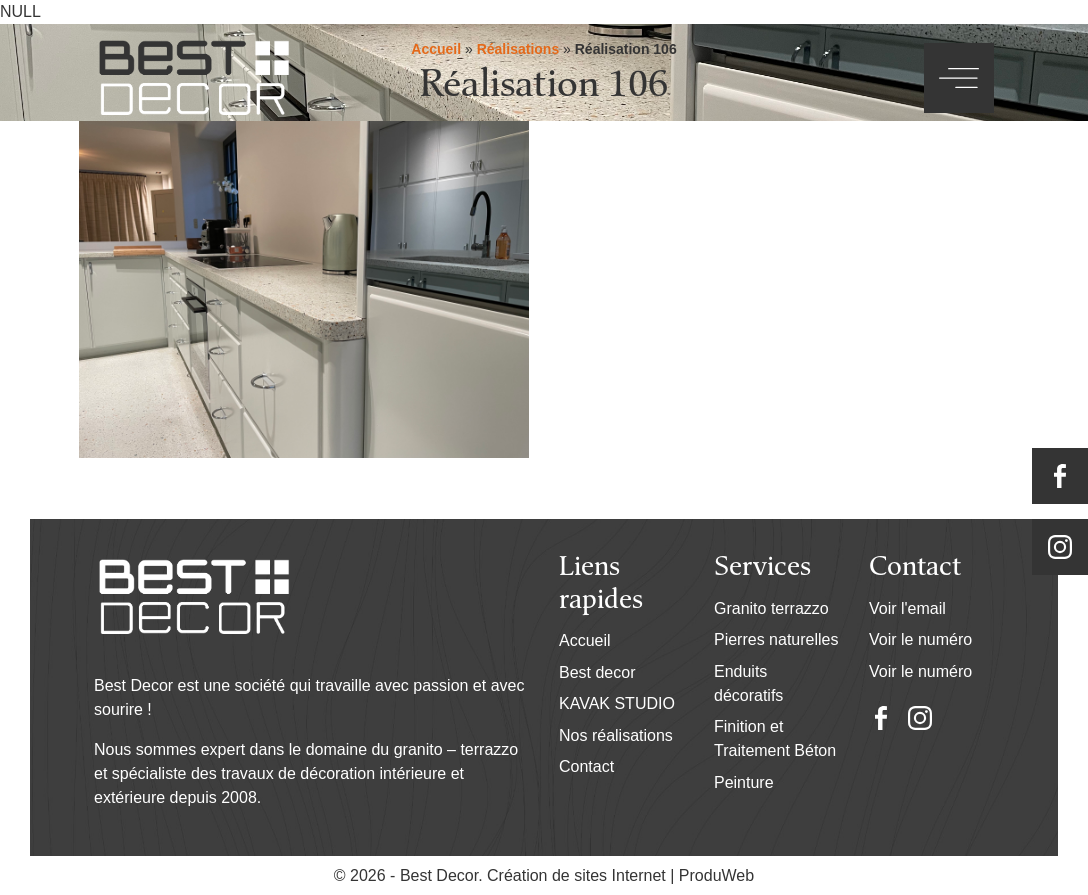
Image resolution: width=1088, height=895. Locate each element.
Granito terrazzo (771, 608)
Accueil (585, 640)
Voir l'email (907, 608)
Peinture (744, 782)
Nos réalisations (616, 735)
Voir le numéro (920, 639)
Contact (586, 766)
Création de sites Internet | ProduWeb (620, 876)
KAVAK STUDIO (617, 703)
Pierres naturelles (776, 639)
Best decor (597, 672)
